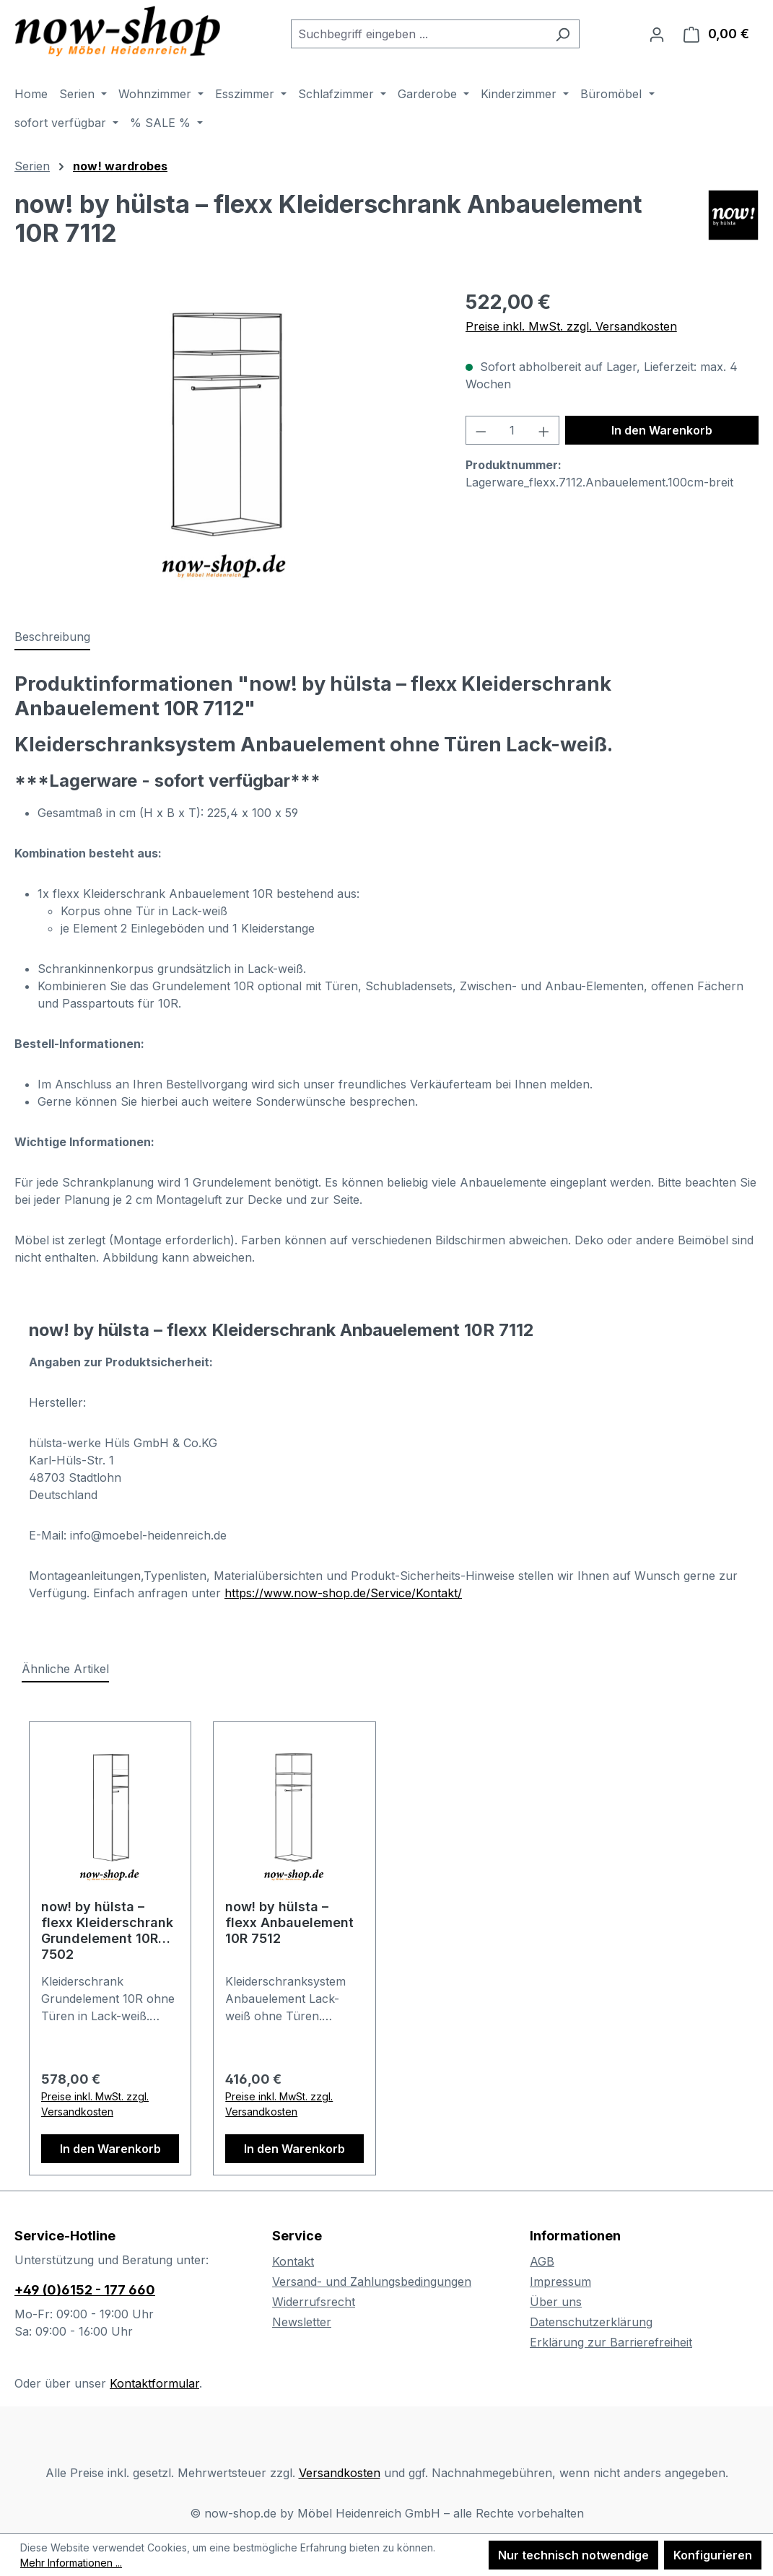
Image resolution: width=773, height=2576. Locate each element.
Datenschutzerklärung (591, 2322)
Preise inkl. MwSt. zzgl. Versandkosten (571, 326)
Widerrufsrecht (313, 2302)
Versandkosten (339, 2473)
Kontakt (293, 2261)
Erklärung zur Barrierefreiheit (611, 2342)
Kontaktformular (154, 2383)
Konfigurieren (712, 2555)
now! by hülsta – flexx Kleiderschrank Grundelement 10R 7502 (107, 1930)
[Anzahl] (512, 430)
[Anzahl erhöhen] (544, 430)
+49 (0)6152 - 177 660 (84, 2289)
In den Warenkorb (661, 430)
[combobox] (418, 33)
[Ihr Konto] (656, 33)
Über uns (556, 2302)
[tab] (52, 637)
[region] (225, 443)
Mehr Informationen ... (71, 2563)
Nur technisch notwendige (573, 2555)
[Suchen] (563, 33)
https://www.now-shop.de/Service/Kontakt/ (343, 1593)
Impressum (560, 2281)
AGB (542, 2261)
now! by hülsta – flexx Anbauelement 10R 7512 (289, 1922)
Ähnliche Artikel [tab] (65, 1669)
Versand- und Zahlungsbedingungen (371, 2281)
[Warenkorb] (716, 33)
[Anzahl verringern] (481, 430)
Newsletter (301, 2322)
